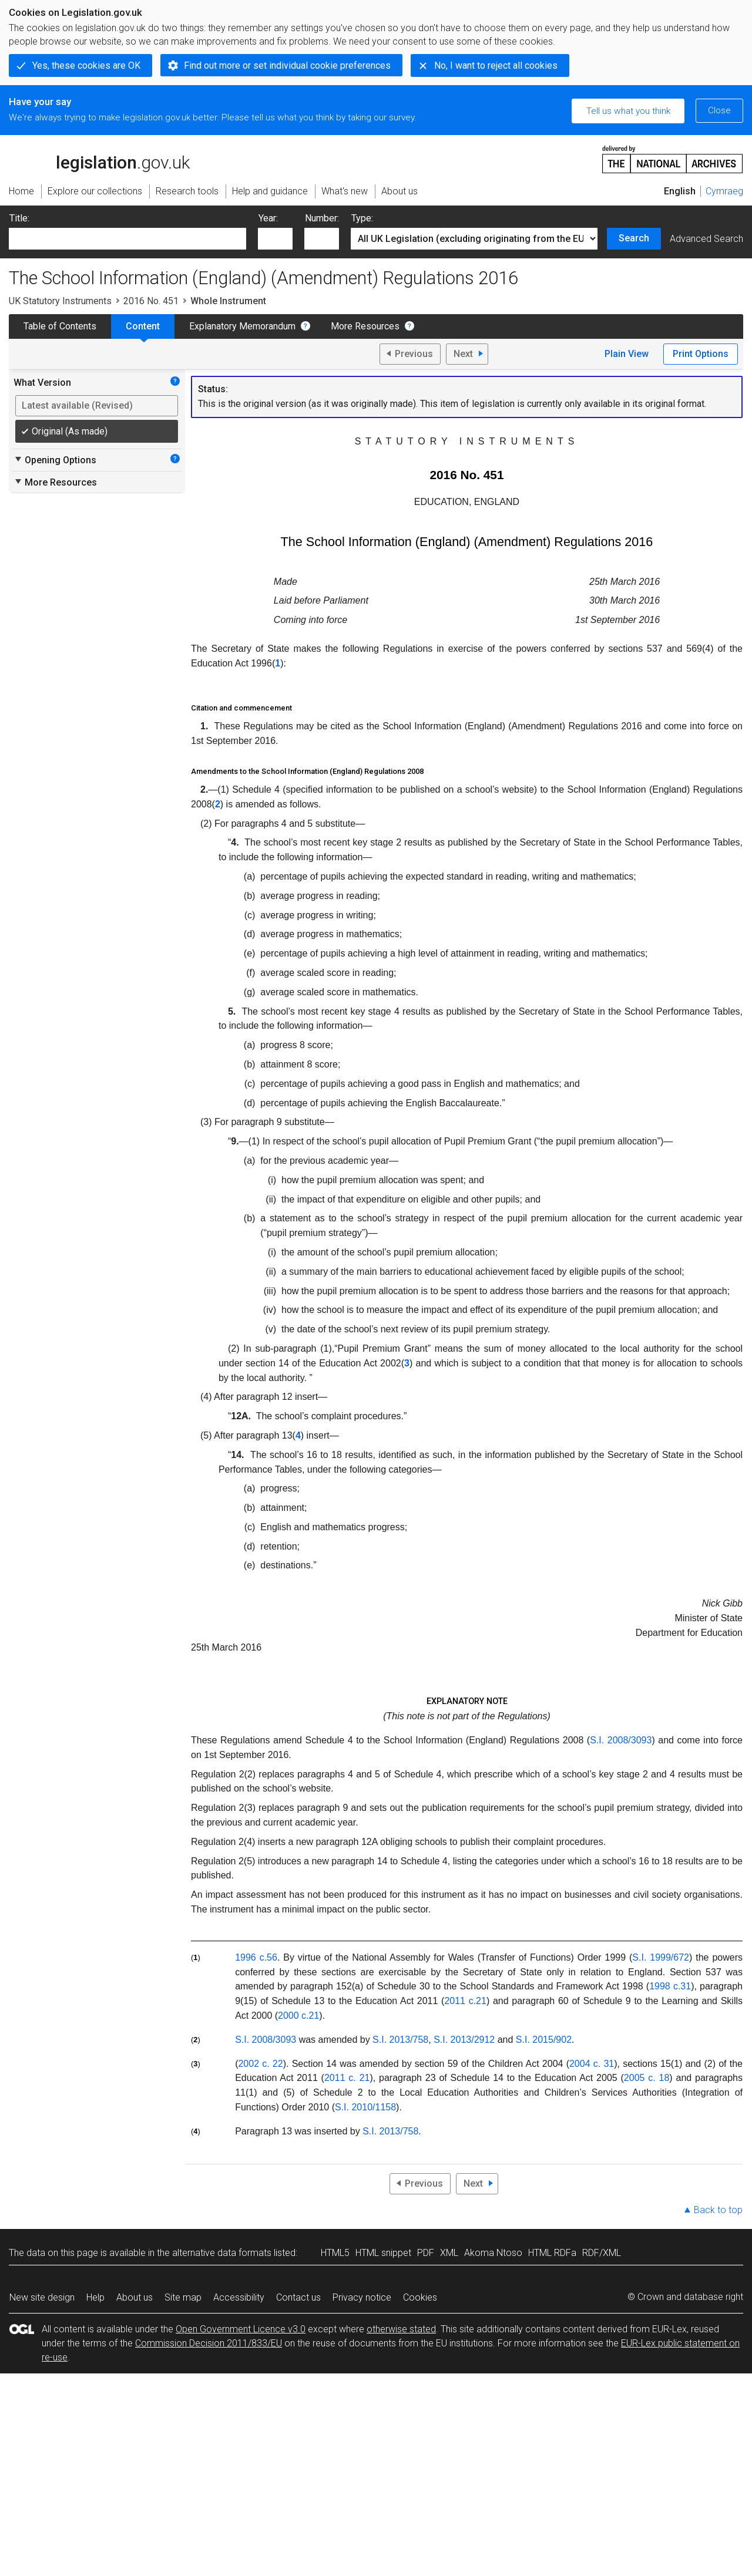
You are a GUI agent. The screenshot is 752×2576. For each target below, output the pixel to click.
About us (134, 2297)
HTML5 (335, 2252)
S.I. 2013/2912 (464, 2040)
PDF (425, 2252)
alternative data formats (221, 2252)
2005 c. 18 (647, 2078)
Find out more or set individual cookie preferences (287, 65)
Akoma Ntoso (493, 2252)
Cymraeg (724, 191)
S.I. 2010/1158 (365, 2107)
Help (95, 2297)
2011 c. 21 (347, 2078)
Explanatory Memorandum (242, 326)
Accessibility (238, 2297)
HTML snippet (383, 2252)
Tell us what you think (628, 111)
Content (143, 326)
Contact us (298, 2297)
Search (634, 238)
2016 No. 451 (151, 301)
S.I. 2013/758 (400, 2040)
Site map (183, 2297)
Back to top (718, 2209)
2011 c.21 (465, 2001)
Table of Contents (60, 326)
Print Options (700, 353)
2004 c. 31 (591, 2064)
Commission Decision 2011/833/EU (208, 2343)
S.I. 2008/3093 (621, 1740)
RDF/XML (601, 2252)
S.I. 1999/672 (660, 1957)
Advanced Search (706, 238)
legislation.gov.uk (99, 158)
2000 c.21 (298, 2016)
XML (449, 2252)
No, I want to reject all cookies (496, 65)
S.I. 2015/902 (544, 2040)
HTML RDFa (552, 2252)
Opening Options (55, 460)
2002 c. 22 (260, 2064)
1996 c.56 (256, 1957)
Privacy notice (362, 2297)
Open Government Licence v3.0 (241, 2329)
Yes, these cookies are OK (86, 65)
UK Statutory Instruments (60, 301)
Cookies (420, 2297)
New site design (42, 2297)
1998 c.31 (670, 1986)
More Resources (365, 326)
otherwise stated (401, 2329)
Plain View (627, 353)
